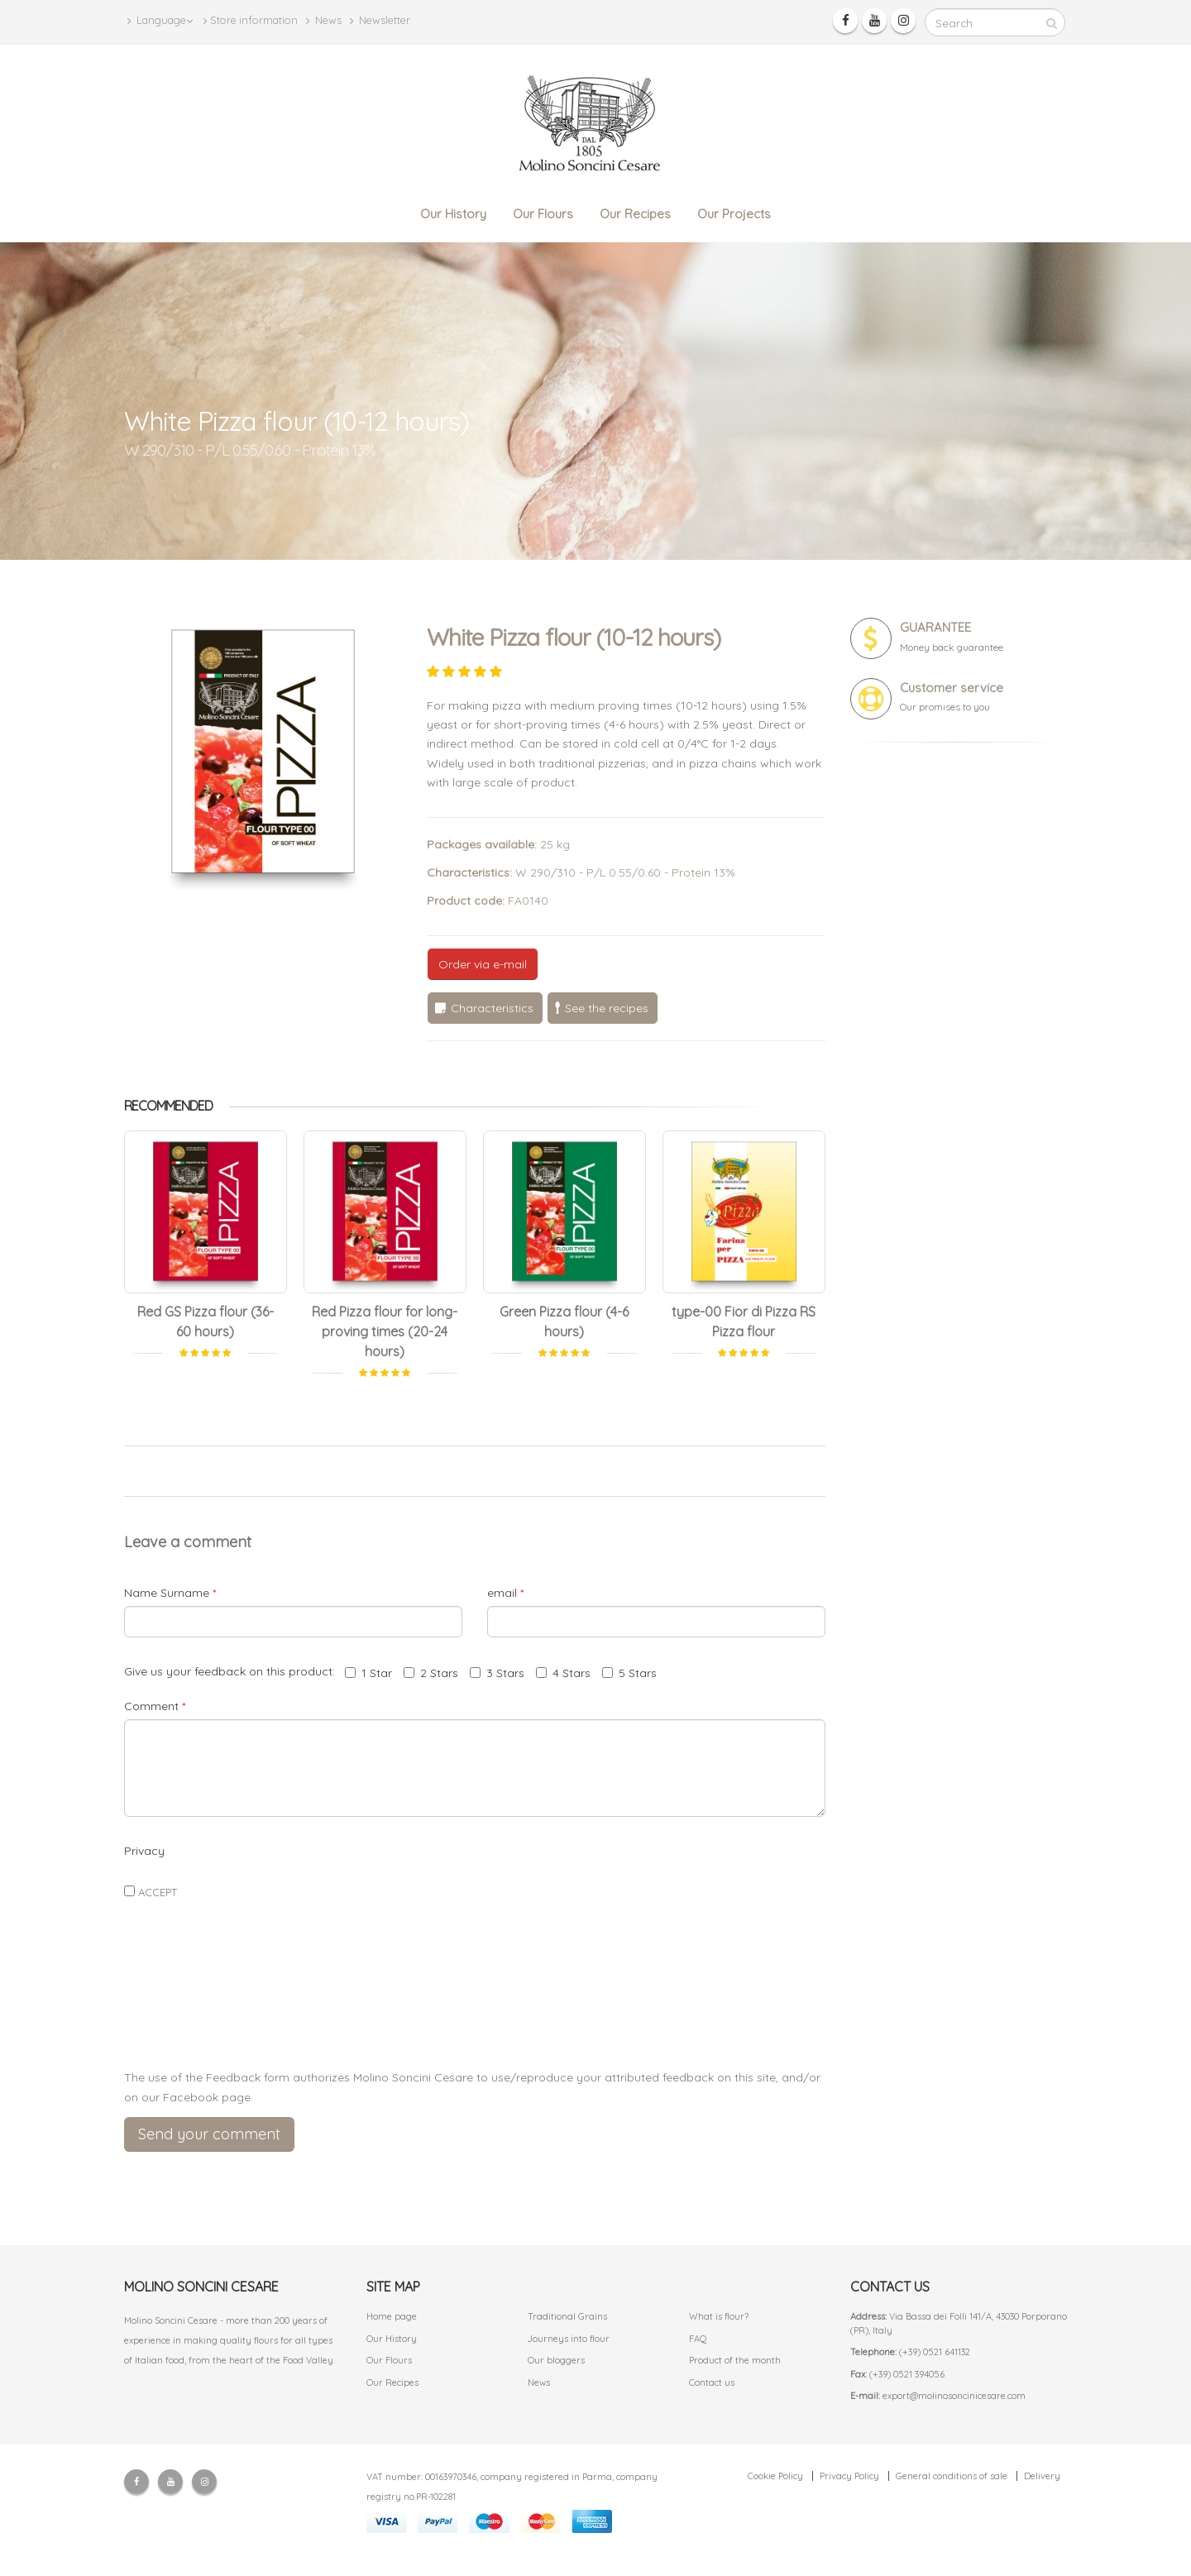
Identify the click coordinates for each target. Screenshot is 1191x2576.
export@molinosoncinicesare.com (954, 2396)
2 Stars (431, 1673)
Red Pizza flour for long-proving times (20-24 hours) (384, 1331)
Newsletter (380, 20)
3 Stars (497, 1673)
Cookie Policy (775, 2476)
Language (160, 20)
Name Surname (170, 1592)
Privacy (144, 1850)
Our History (453, 214)
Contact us (711, 2382)
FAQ (698, 2338)
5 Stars (629, 1673)
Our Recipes (635, 214)
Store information (250, 20)
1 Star (368, 1673)
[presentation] (474, 2017)
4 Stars (563, 1673)
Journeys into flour (569, 2338)
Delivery (1042, 2476)
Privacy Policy (849, 2476)
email (505, 1592)
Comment (154, 1706)
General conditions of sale (951, 2476)
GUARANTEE (935, 627)
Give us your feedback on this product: (233, 1671)
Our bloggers (556, 2360)
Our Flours (543, 214)
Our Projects (734, 214)
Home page (391, 2316)
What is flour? (719, 2316)
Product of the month (735, 2360)
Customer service (951, 687)
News (324, 20)
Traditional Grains (567, 2316)
